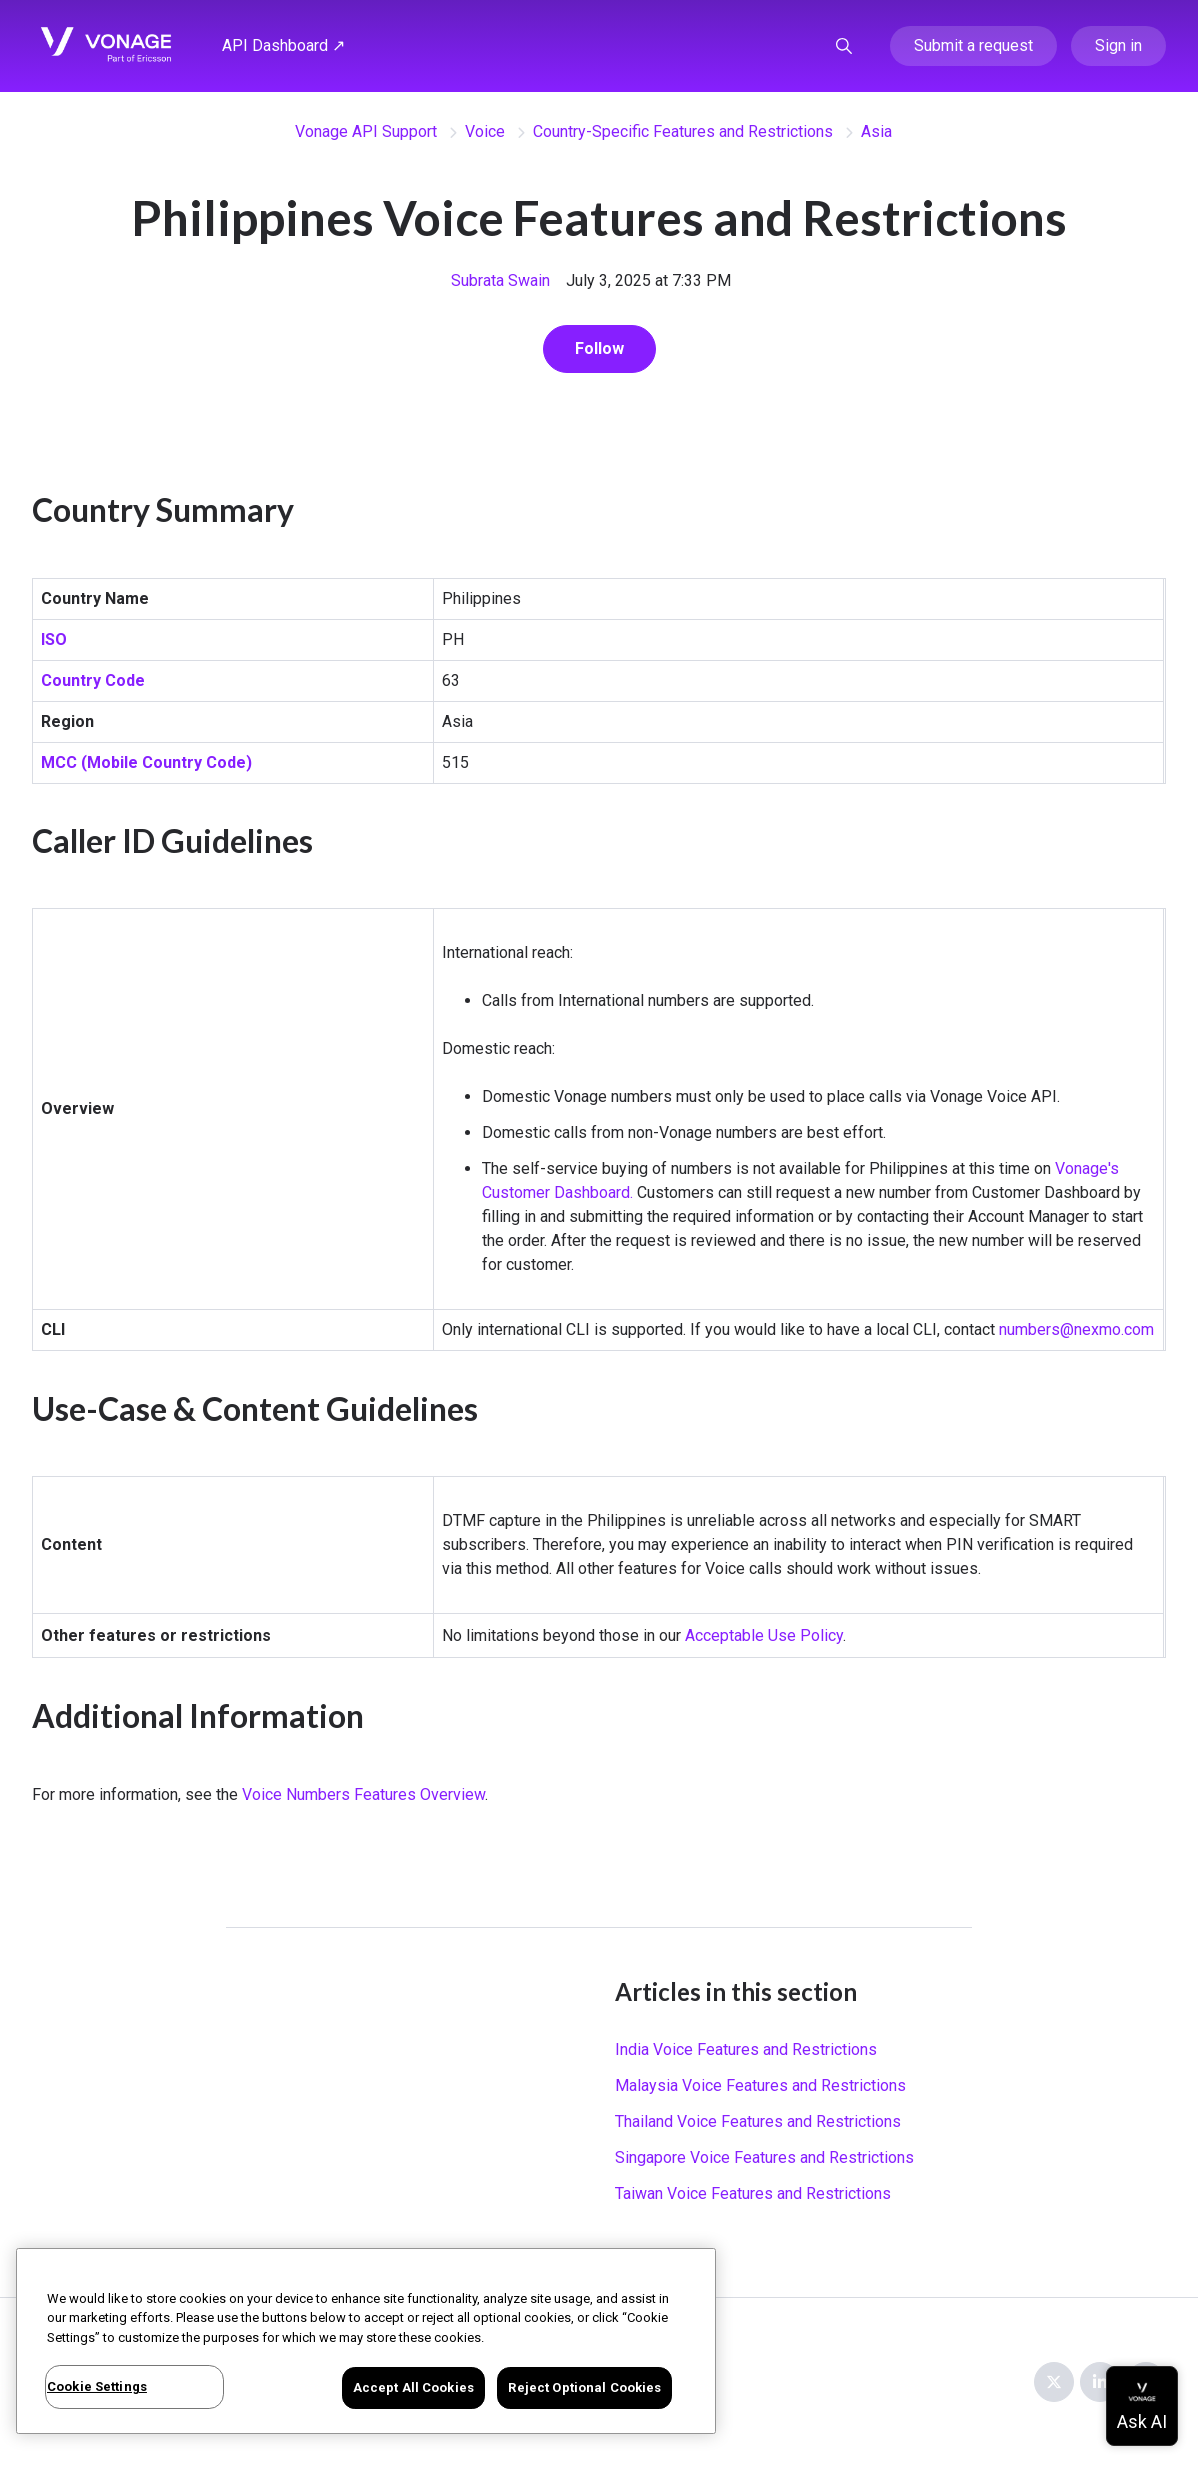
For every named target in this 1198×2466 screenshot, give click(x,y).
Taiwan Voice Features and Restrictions (753, 2193)
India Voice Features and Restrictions (746, 2049)
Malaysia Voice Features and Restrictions (760, 2085)
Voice (485, 131)
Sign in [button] (1118, 45)
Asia (876, 131)
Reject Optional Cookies (584, 2387)
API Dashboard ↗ (283, 45)
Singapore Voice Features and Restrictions (764, 2157)
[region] (366, 2341)
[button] (844, 46)
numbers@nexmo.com (1076, 1329)
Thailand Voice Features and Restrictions (758, 2121)
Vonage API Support (366, 131)
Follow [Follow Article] (599, 348)
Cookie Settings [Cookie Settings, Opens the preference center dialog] (97, 2386)
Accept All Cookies (413, 2387)
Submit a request (973, 45)
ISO (54, 639)
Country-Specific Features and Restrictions (683, 131)
